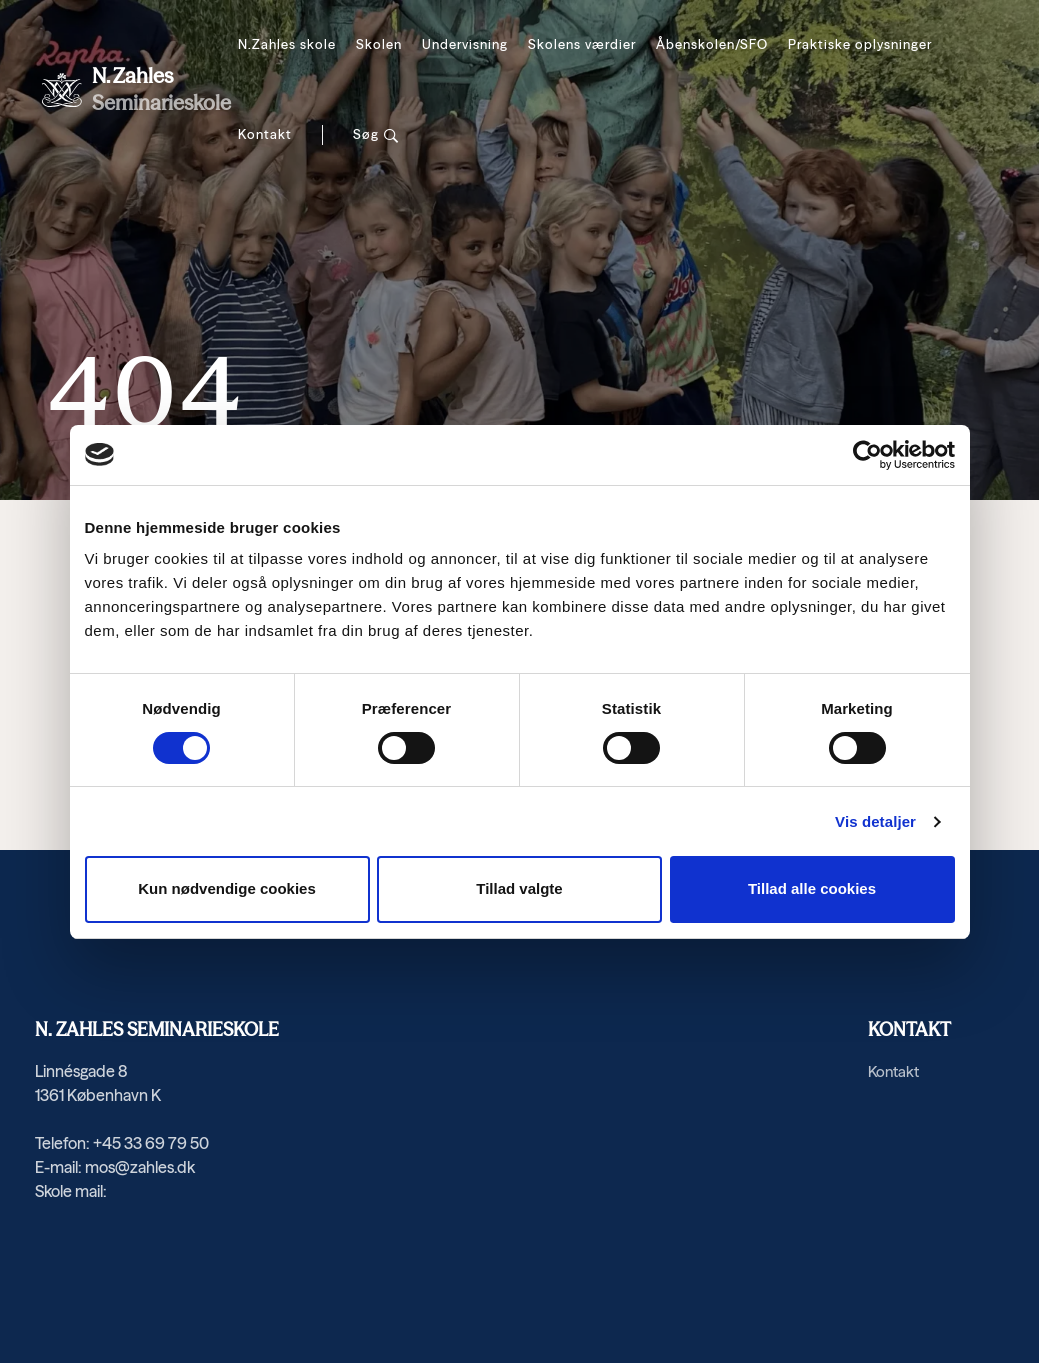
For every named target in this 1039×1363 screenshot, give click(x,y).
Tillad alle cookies (812, 888)
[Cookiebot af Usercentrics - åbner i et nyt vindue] (867, 455)
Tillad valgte (519, 888)
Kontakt (265, 134)
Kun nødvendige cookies (227, 888)
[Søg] (376, 135)
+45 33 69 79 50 (151, 1143)
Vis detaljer (875, 821)
